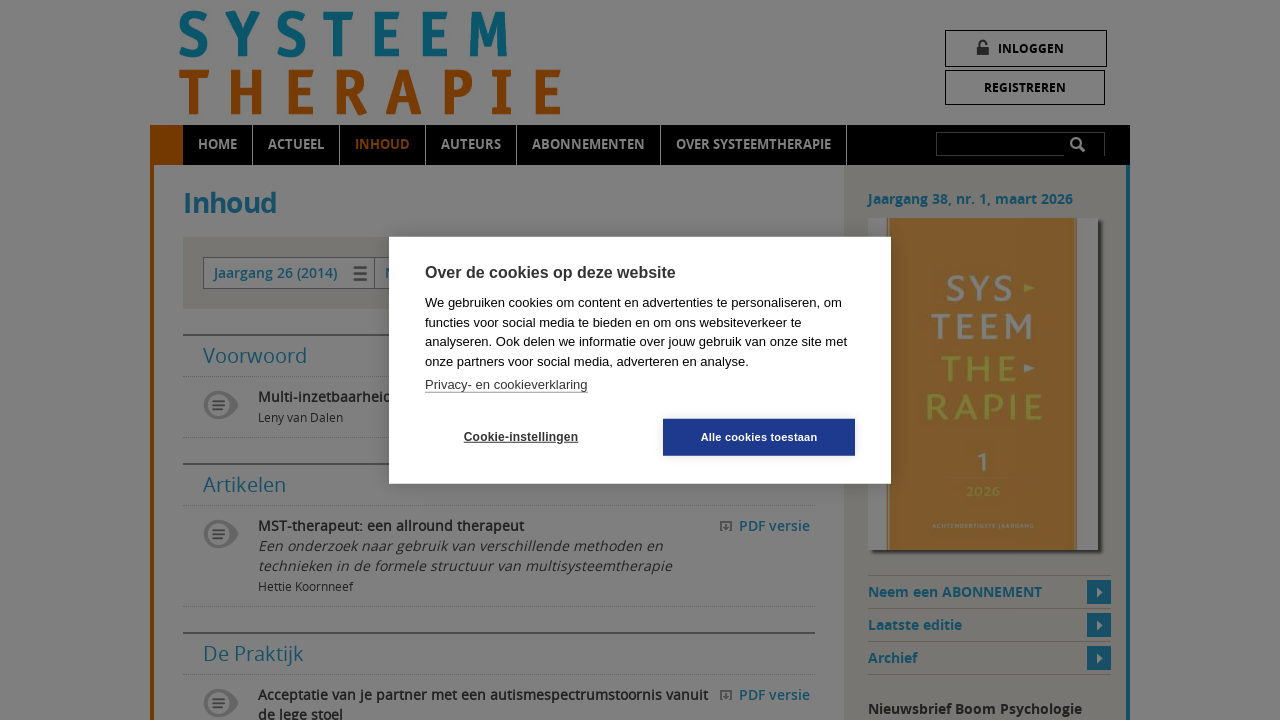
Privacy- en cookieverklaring (506, 384)
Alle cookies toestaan (759, 436)
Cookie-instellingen (521, 437)
